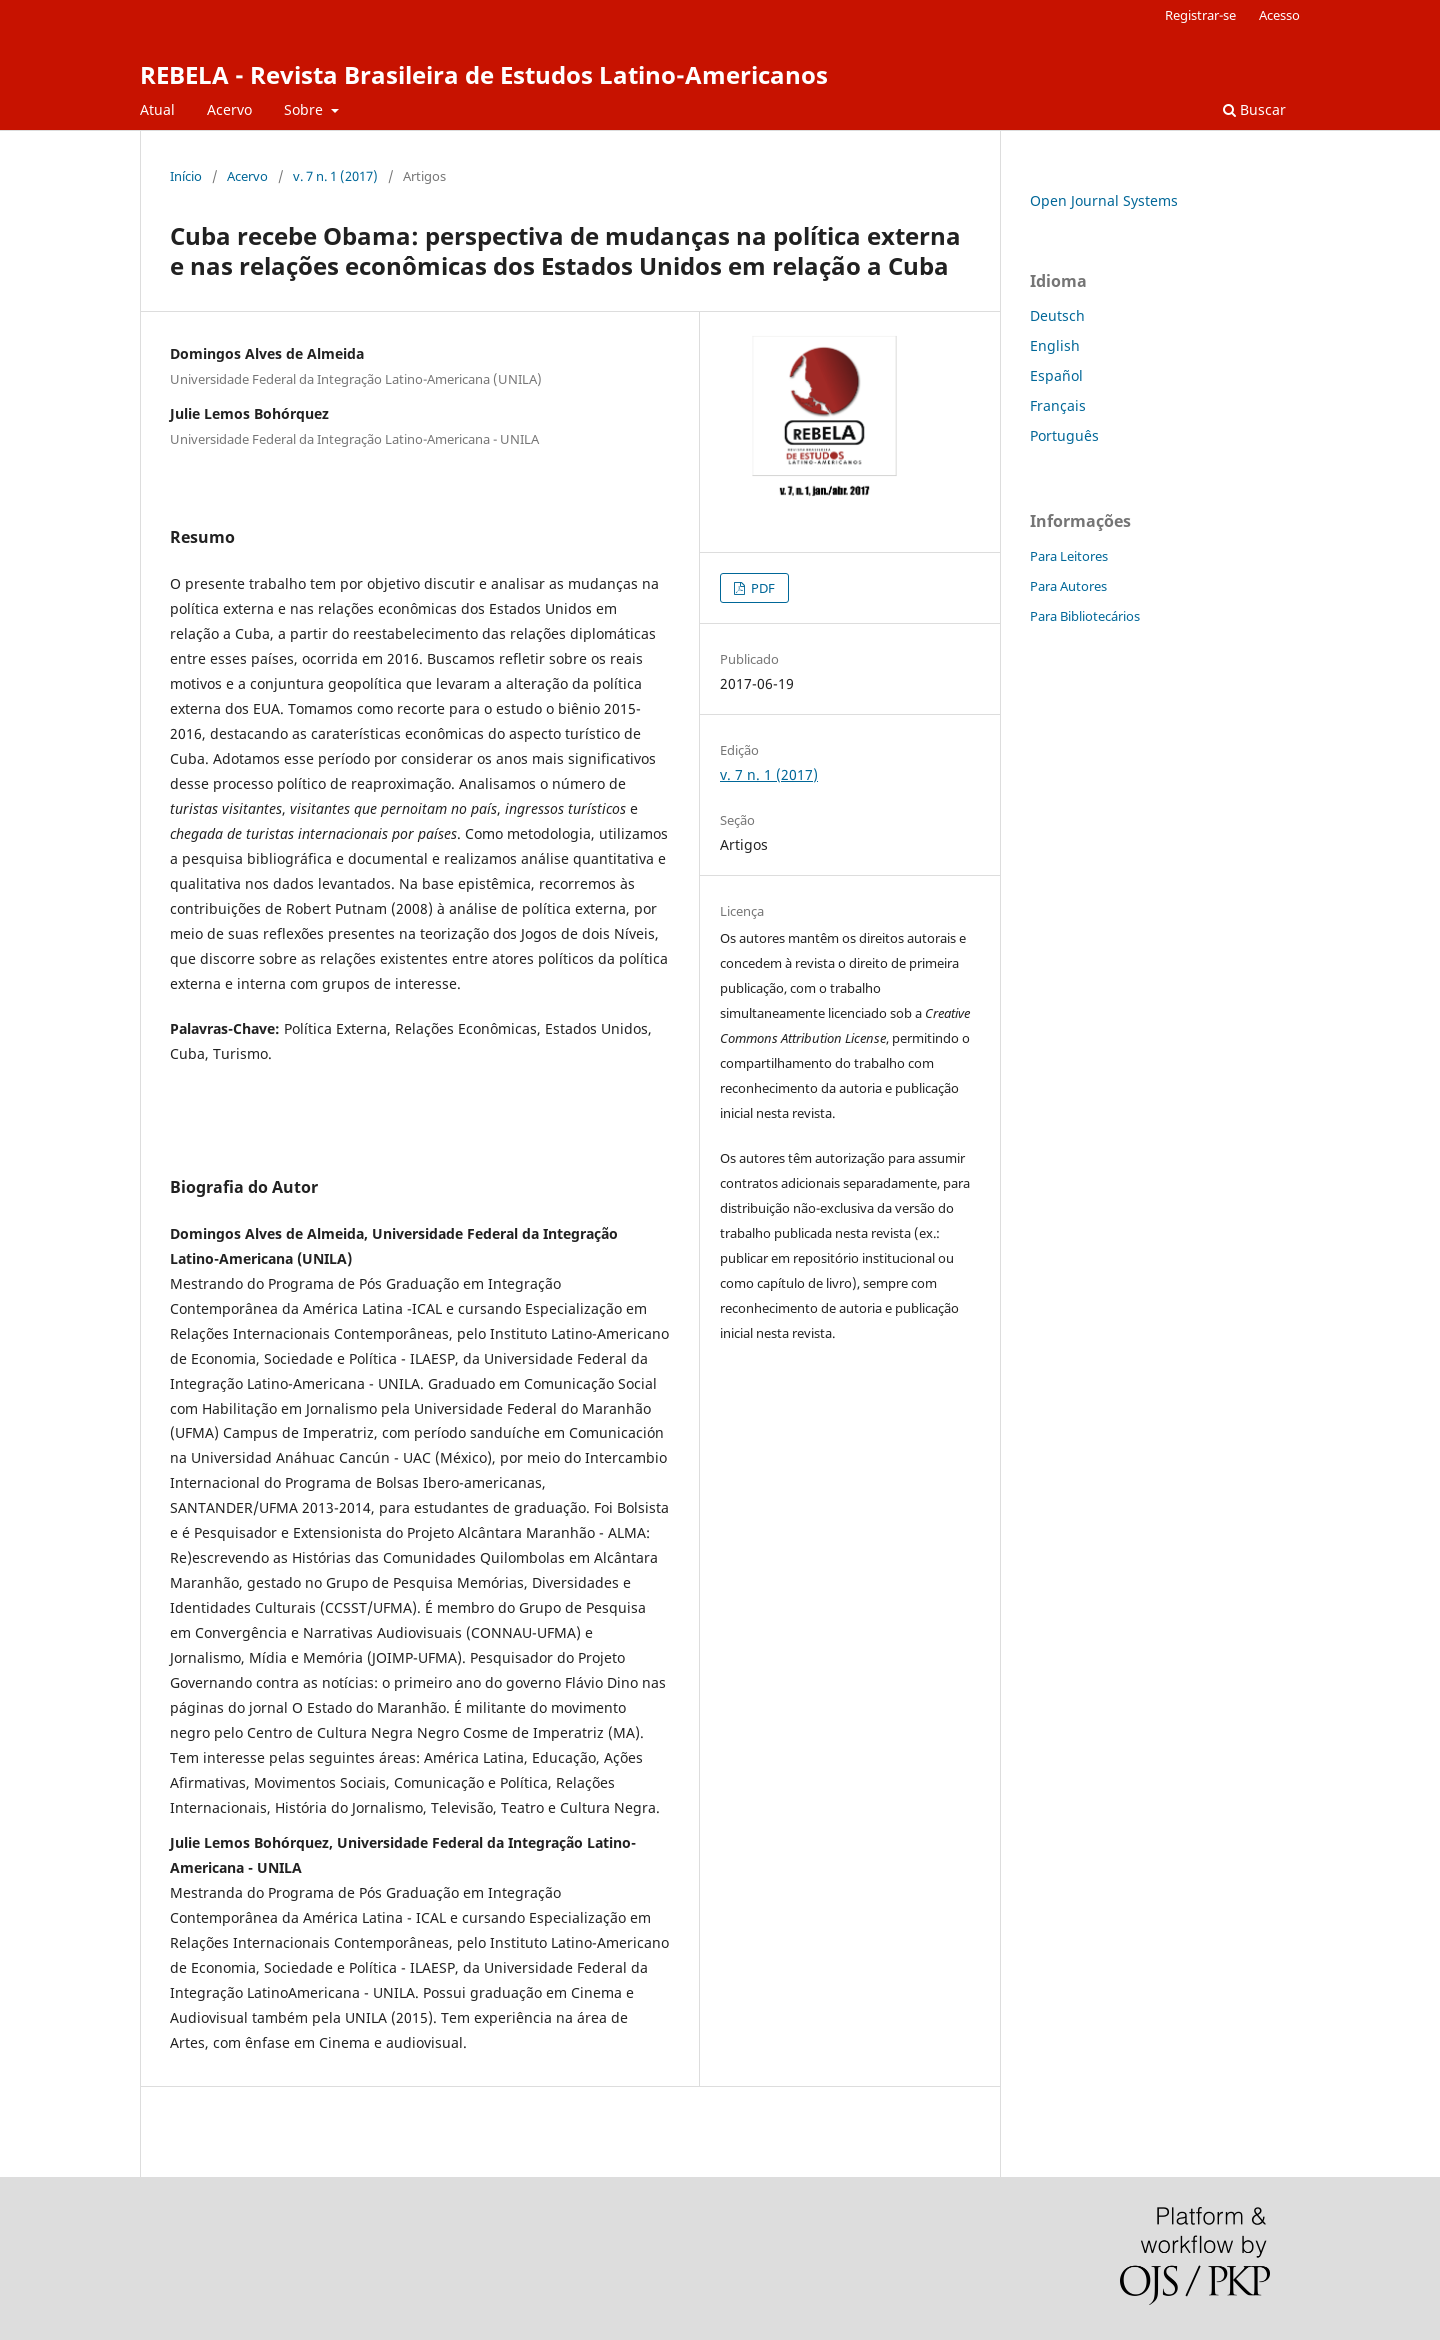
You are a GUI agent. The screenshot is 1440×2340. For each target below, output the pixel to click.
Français (1058, 405)
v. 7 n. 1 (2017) (335, 176)
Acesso (1279, 15)
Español (1056, 375)
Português (1064, 435)
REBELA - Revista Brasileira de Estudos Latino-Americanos (484, 74)
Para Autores (1068, 586)
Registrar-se (1200, 15)
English (1055, 345)
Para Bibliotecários (1085, 616)
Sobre (305, 109)
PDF (761, 588)
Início (186, 176)
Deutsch (1057, 315)
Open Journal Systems (1104, 200)
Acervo (229, 109)
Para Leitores (1069, 556)
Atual (157, 109)
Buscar (1254, 109)
